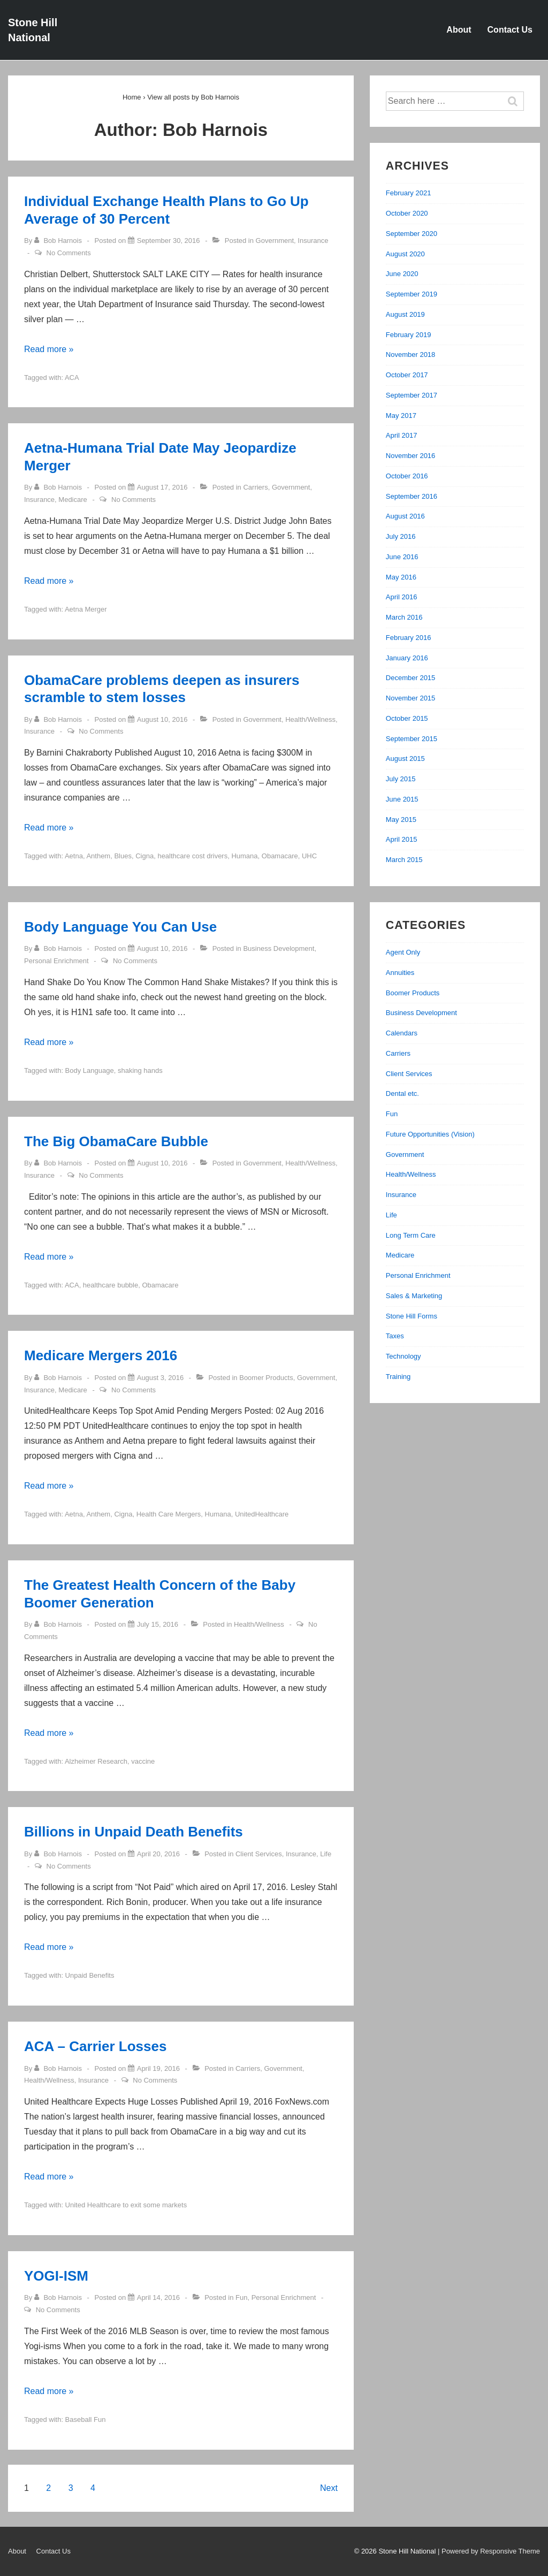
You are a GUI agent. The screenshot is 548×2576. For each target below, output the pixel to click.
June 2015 (402, 799)
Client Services (258, 1854)
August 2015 (405, 758)
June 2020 (402, 274)
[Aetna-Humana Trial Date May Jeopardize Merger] (162, 487)
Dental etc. (402, 1093)
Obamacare (280, 856)
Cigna (144, 856)
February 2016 (408, 638)
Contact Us (510, 29)
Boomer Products (266, 1378)
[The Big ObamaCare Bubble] (162, 1163)
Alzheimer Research (96, 1761)
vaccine (143, 1761)
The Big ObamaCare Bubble (116, 1141)
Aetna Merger (86, 609)
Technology (403, 1356)
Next (329, 2488)
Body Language (89, 1070)
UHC (309, 856)
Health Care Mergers (168, 1514)
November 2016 (411, 456)
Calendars (401, 1033)
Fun (241, 2297)
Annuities (400, 973)
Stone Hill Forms (411, 1316)
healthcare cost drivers (192, 856)
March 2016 (404, 617)
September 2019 (411, 294)
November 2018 (411, 354)
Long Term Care (411, 1235)
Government (275, 241)
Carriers (255, 487)
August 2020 (405, 254)
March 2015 (404, 860)
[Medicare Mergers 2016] (160, 1378)
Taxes (395, 1336)
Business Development (278, 948)
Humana (244, 856)
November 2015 (411, 698)
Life (325, 1854)
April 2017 (401, 435)
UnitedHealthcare (261, 1514)
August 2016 (405, 516)
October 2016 (407, 476)
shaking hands (140, 1070)
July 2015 (401, 779)
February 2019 (408, 335)
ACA (72, 378)
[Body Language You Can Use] (162, 948)
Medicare (72, 500)
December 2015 (411, 678)
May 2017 (401, 415)
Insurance (313, 241)
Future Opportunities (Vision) (430, 1134)
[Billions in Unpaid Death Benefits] (158, 1854)
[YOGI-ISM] (158, 2297)
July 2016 (401, 536)
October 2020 (407, 213)
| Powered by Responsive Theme (489, 2551)
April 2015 (401, 839)
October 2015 (407, 718)
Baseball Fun (85, 2419)
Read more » (49, 349)
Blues (123, 856)
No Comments (69, 253)
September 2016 (411, 496)
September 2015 (411, 739)
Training (398, 1377)
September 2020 (411, 234)
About (458, 29)
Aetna (74, 856)
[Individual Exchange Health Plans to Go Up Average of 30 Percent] (168, 241)
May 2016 (401, 577)
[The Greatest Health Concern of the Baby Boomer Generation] (157, 1624)
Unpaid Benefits (90, 1975)
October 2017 (407, 375)
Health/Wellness (310, 719)
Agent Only (403, 952)
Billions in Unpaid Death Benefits (133, 1832)
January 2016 (407, 658)
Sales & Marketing (414, 1296)
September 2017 (411, 395)
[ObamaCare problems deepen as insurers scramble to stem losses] (162, 719)
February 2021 (408, 193)
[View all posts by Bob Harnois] (59, 241)
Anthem (98, 856)
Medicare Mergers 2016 (100, 1355)
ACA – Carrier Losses (95, 2046)
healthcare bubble (110, 1285)
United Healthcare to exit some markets (126, 2205)
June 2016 (402, 557)
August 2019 (405, 314)
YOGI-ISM (56, 2276)
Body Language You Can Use (120, 927)
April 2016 (401, 597)
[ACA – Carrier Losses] (158, 2068)
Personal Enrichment (56, 961)
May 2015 (401, 820)
